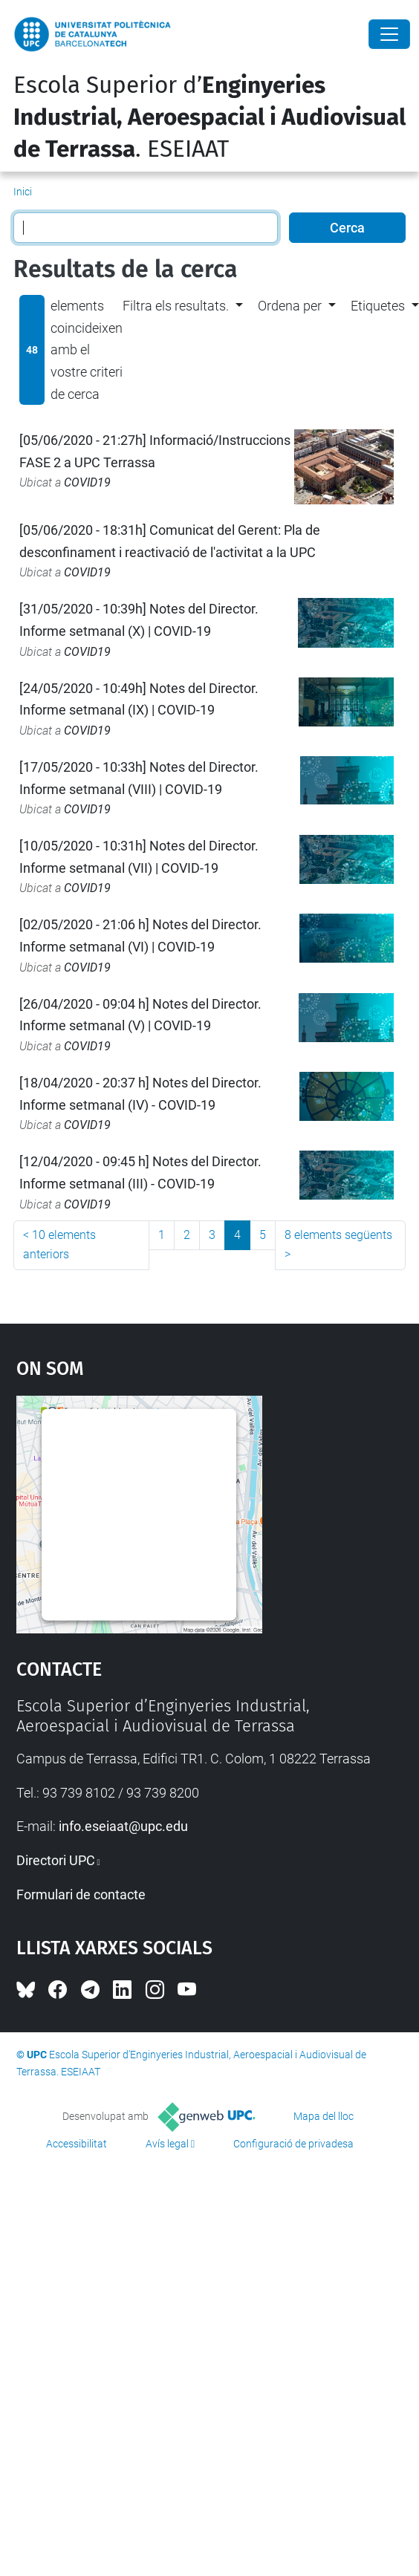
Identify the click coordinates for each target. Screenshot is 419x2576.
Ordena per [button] (290, 305)
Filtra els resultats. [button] (176, 305)
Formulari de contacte (81, 1894)
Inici (22, 192)
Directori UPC (55, 1860)
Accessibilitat (76, 2144)
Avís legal (167, 2144)
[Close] (389, 34)
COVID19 (87, 482)
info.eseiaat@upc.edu (123, 1826)
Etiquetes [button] (378, 305)
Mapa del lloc (323, 2116)
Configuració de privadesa (293, 2144)
